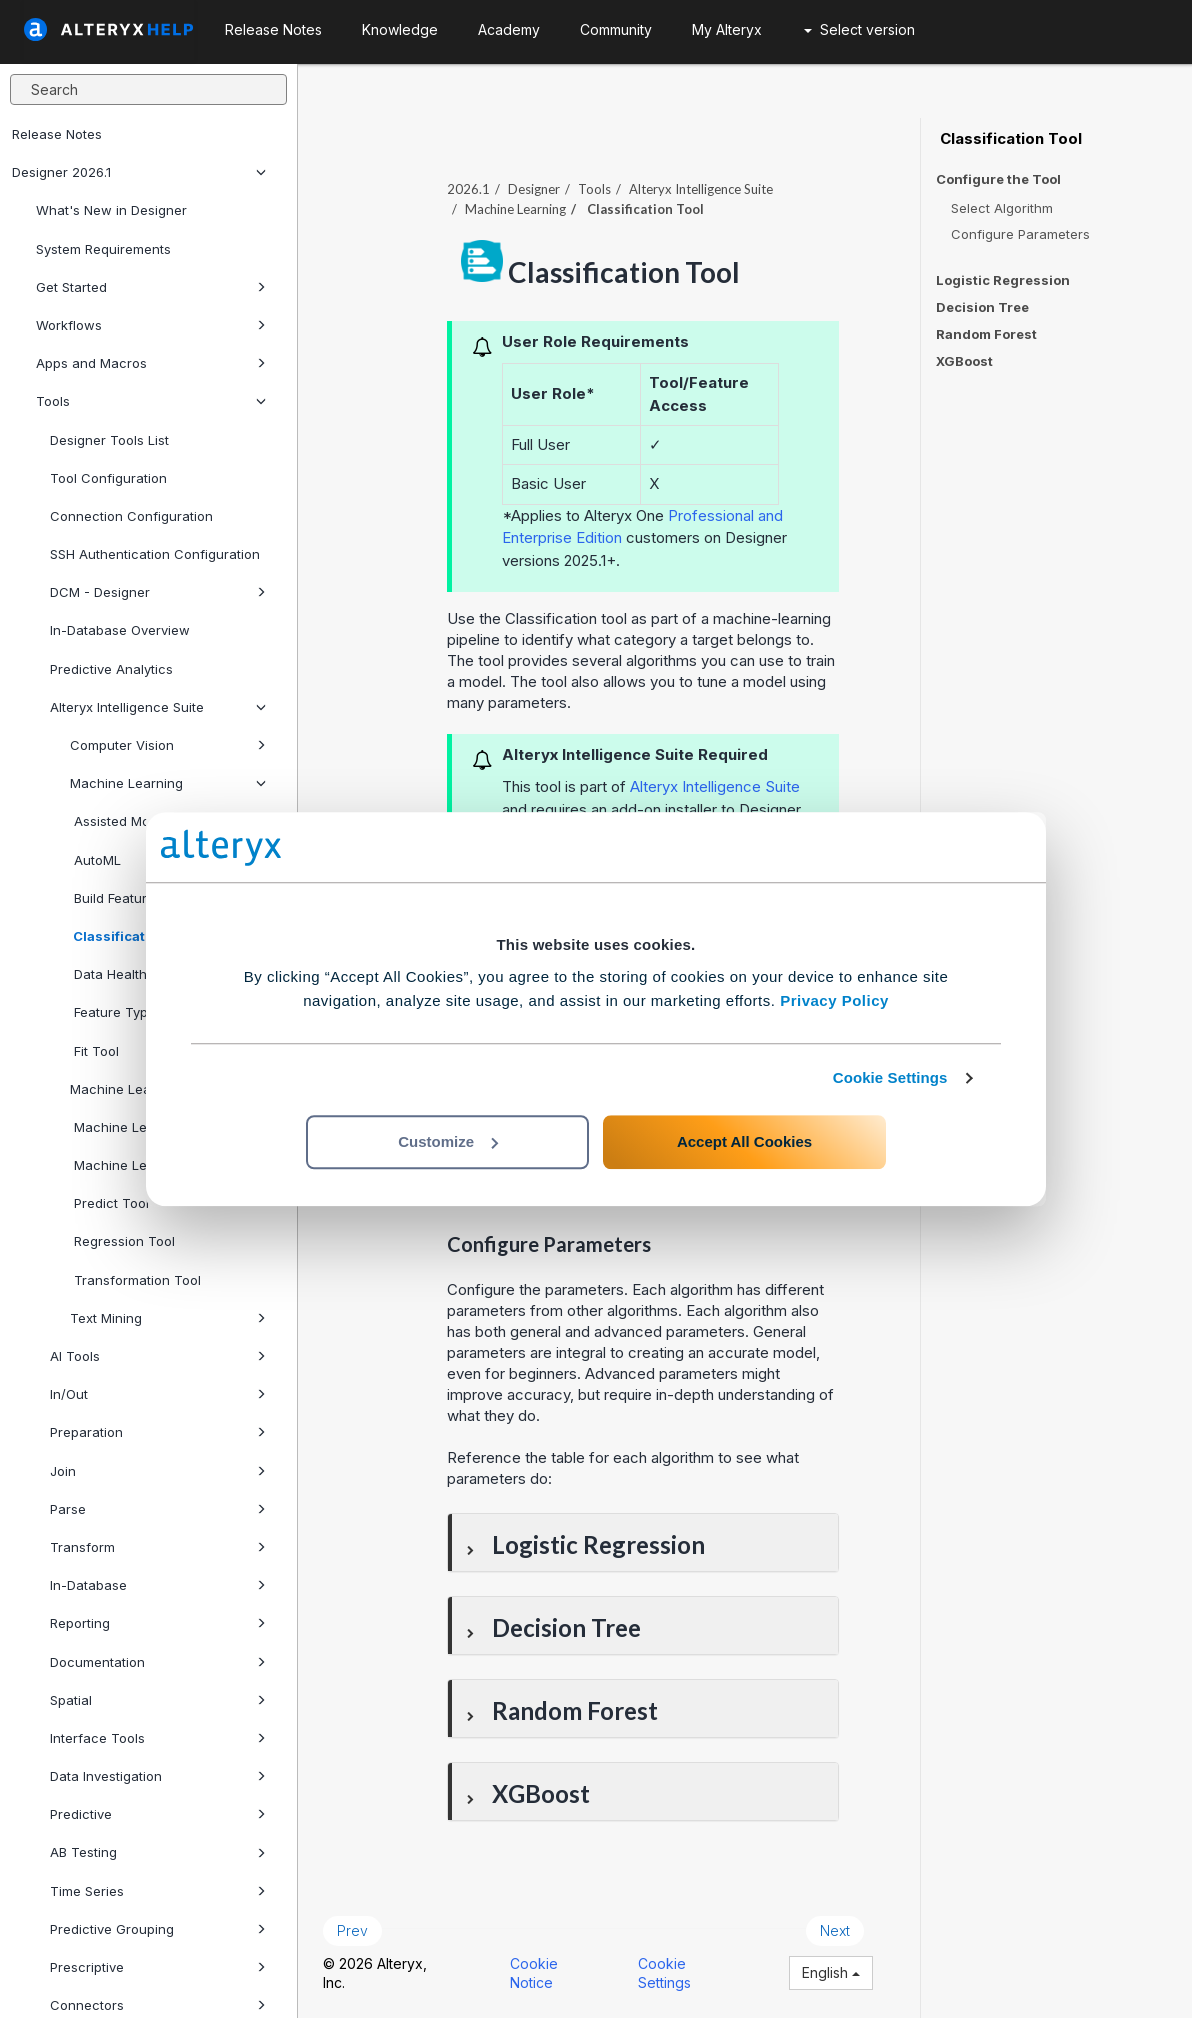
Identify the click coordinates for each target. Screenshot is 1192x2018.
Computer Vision (168, 745)
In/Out (158, 1394)
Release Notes (57, 134)
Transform (158, 1547)
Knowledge (400, 29)
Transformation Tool (135, 1280)
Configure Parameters (1020, 234)
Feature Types (116, 1012)
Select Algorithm (1002, 208)
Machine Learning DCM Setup (163, 1089)
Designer (534, 189)
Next (835, 1930)
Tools (151, 401)
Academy (509, 29)
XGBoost (964, 361)
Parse (158, 1509)
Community (616, 29)
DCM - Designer (158, 592)
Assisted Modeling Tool (168, 821)
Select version (859, 29)
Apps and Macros (151, 363)
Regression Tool (122, 1241)
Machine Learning (168, 783)
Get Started (151, 287)
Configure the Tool (998, 179)
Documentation (158, 1662)
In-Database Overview (120, 630)
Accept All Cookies (744, 1141)
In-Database (158, 1585)
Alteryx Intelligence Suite (158, 707)
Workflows (151, 325)
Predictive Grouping (158, 1929)
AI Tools (158, 1356)
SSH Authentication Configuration (155, 554)
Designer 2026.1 (139, 172)
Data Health (108, 974)
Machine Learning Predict (152, 1127)
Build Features (116, 898)
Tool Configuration (108, 478)
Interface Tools (158, 1738)
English (831, 1972)
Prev (352, 1930)
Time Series (158, 1891)
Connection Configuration (131, 516)
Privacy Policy (834, 1000)
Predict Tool (109, 1203)
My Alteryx (727, 29)
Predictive (158, 1814)
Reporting (158, 1623)
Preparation (158, 1432)
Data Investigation (158, 1776)
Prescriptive (158, 1967)
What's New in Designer (111, 210)
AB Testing (158, 1852)
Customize (448, 1141)
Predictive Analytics (111, 669)
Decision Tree (982, 307)
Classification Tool (134, 936)
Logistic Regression (1003, 280)
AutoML (95, 860)
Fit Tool (94, 1051)
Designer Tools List (109, 440)
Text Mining (168, 1318)
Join (158, 1471)
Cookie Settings (890, 1077)
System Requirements (103, 249)
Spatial (158, 1700)
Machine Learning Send (146, 1165)
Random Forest (986, 334)
